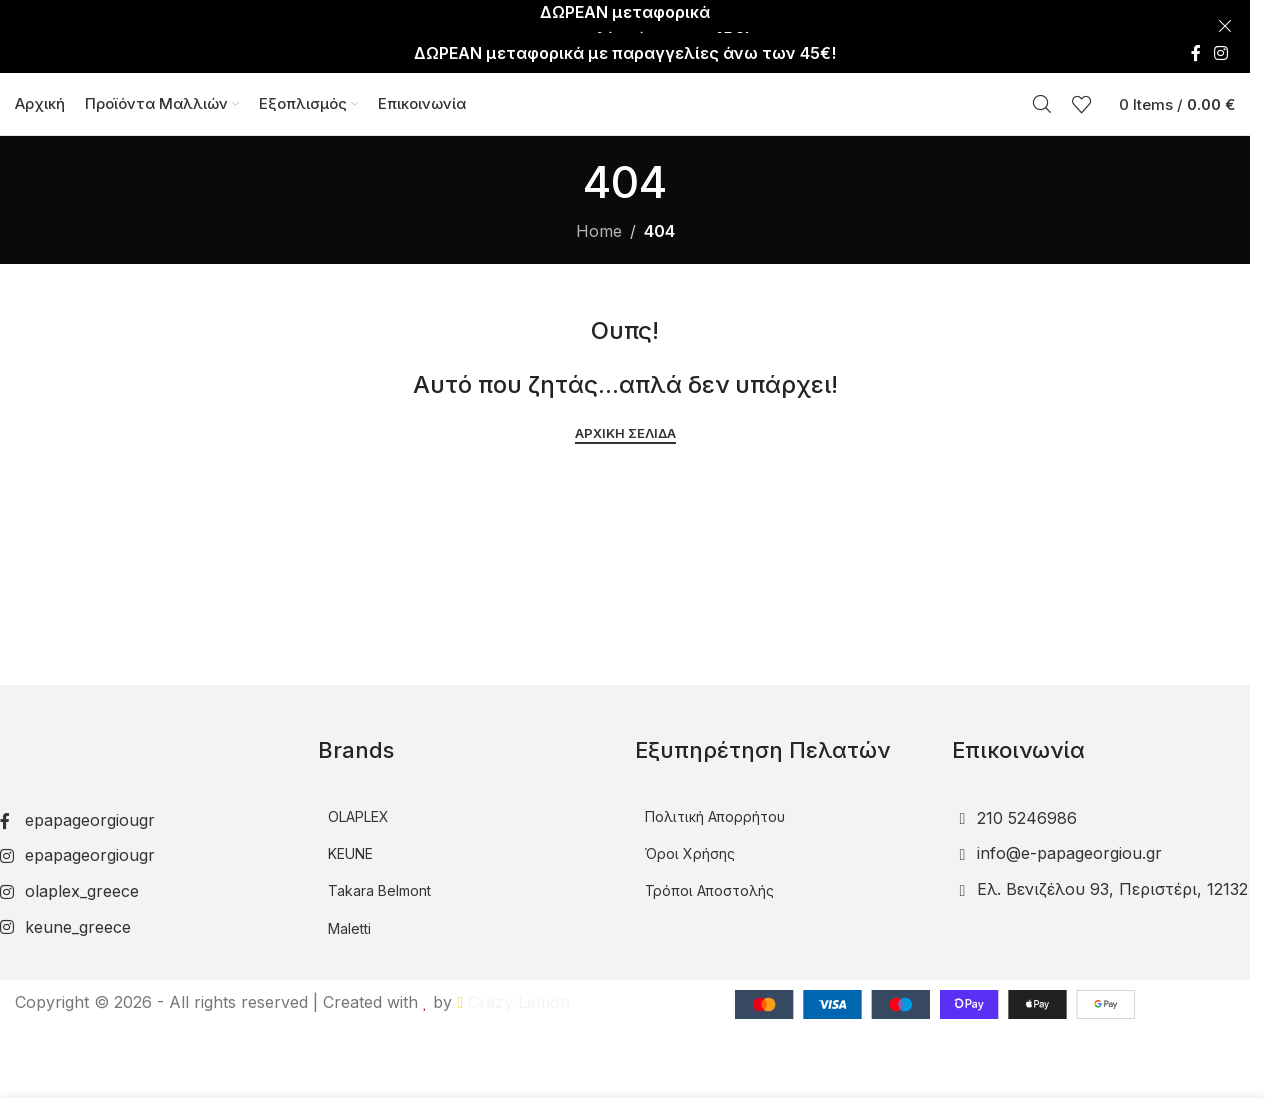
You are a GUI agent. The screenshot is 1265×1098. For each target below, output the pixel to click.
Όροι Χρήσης (690, 838)
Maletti (349, 913)
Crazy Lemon (513, 987)
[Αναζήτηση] (1042, 80)
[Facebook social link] (1196, 20)
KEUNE (350, 838)
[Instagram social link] (1221, 20)
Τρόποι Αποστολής (709, 876)
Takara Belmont (379, 876)
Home (599, 216)
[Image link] (133, 727)
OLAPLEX (358, 801)
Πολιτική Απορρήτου (715, 801)
